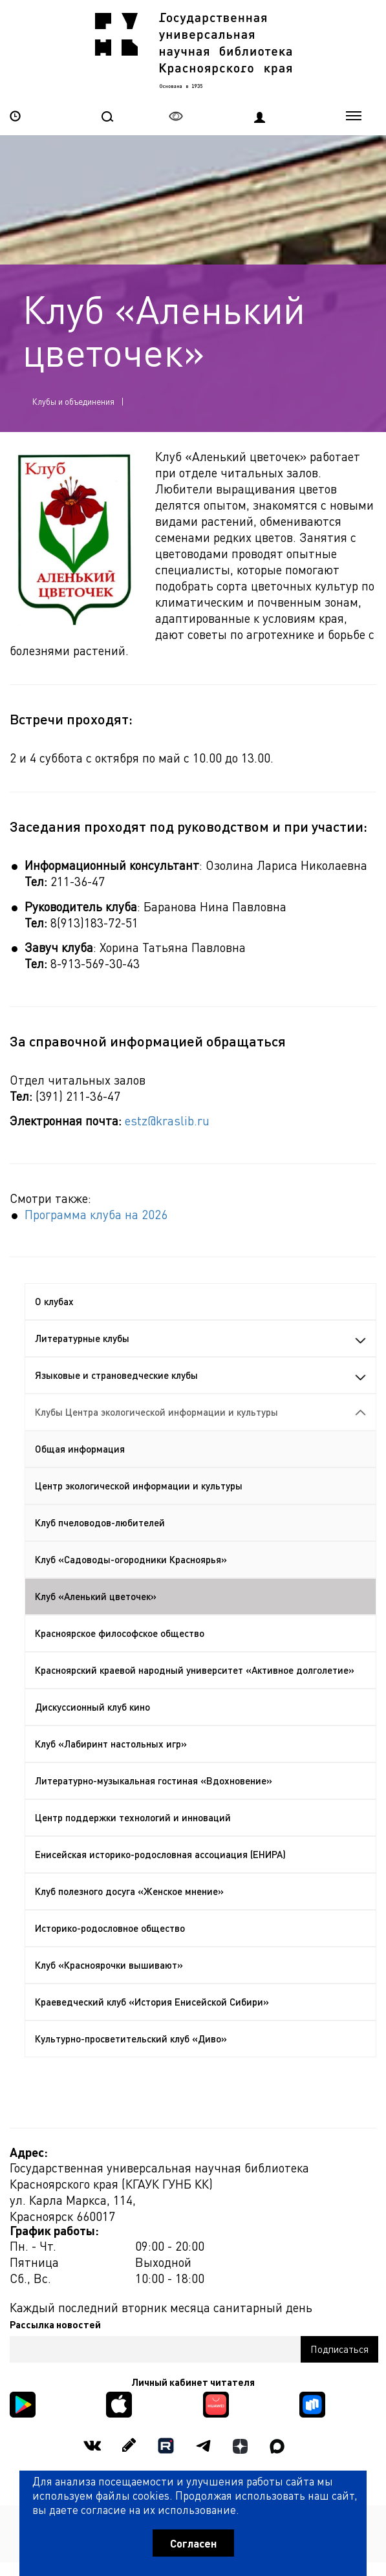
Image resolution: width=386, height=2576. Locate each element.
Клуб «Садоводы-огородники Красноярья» (131, 1559)
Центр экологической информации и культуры (138, 1485)
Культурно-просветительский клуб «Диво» (131, 2038)
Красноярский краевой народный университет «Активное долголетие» (194, 1669)
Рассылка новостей (55, 2324)
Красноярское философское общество (119, 1633)
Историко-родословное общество (110, 1927)
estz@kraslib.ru (167, 1120)
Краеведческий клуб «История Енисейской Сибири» (152, 2001)
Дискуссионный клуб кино (92, 1706)
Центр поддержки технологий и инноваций (133, 1817)
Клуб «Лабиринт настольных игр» (111, 1743)
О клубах (54, 1301)
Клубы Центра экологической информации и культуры (200, 1411)
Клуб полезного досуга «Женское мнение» (129, 1891)
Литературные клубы (200, 1338)
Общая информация (80, 1448)
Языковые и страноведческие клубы (200, 1375)
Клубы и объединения (73, 401)
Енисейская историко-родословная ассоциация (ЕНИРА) (160, 1854)
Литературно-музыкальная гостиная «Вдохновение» (153, 1780)
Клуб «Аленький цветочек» (95, 1596)
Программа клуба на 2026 (96, 1214)
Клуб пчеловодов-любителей (100, 1522)
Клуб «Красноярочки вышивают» (109, 1964)
